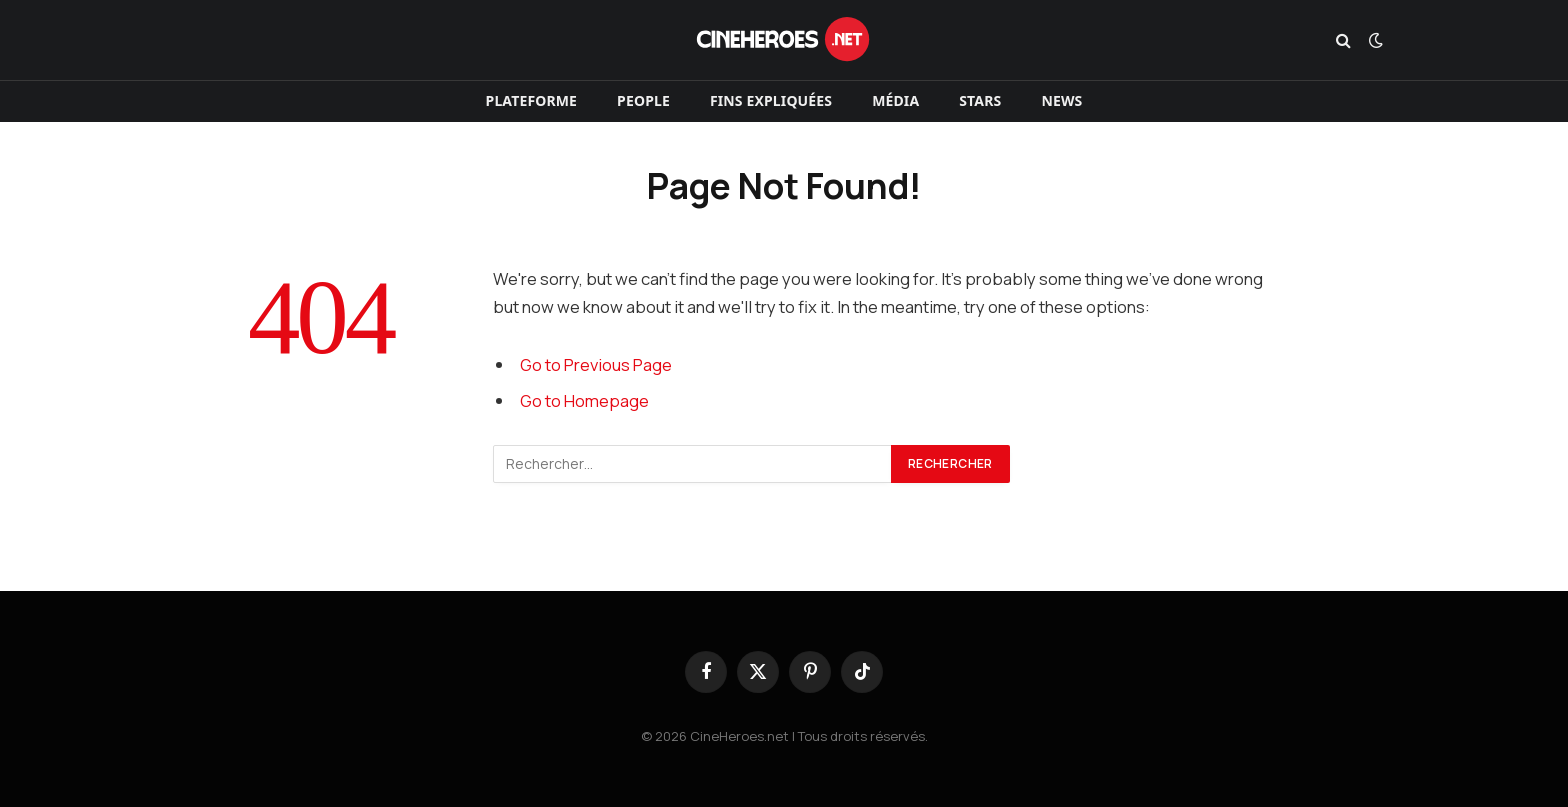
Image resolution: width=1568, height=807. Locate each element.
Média (895, 100)
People (643, 100)
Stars (980, 100)
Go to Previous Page (596, 364)
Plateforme (532, 100)
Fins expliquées (771, 100)
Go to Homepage (584, 400)
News (1061, 100)
